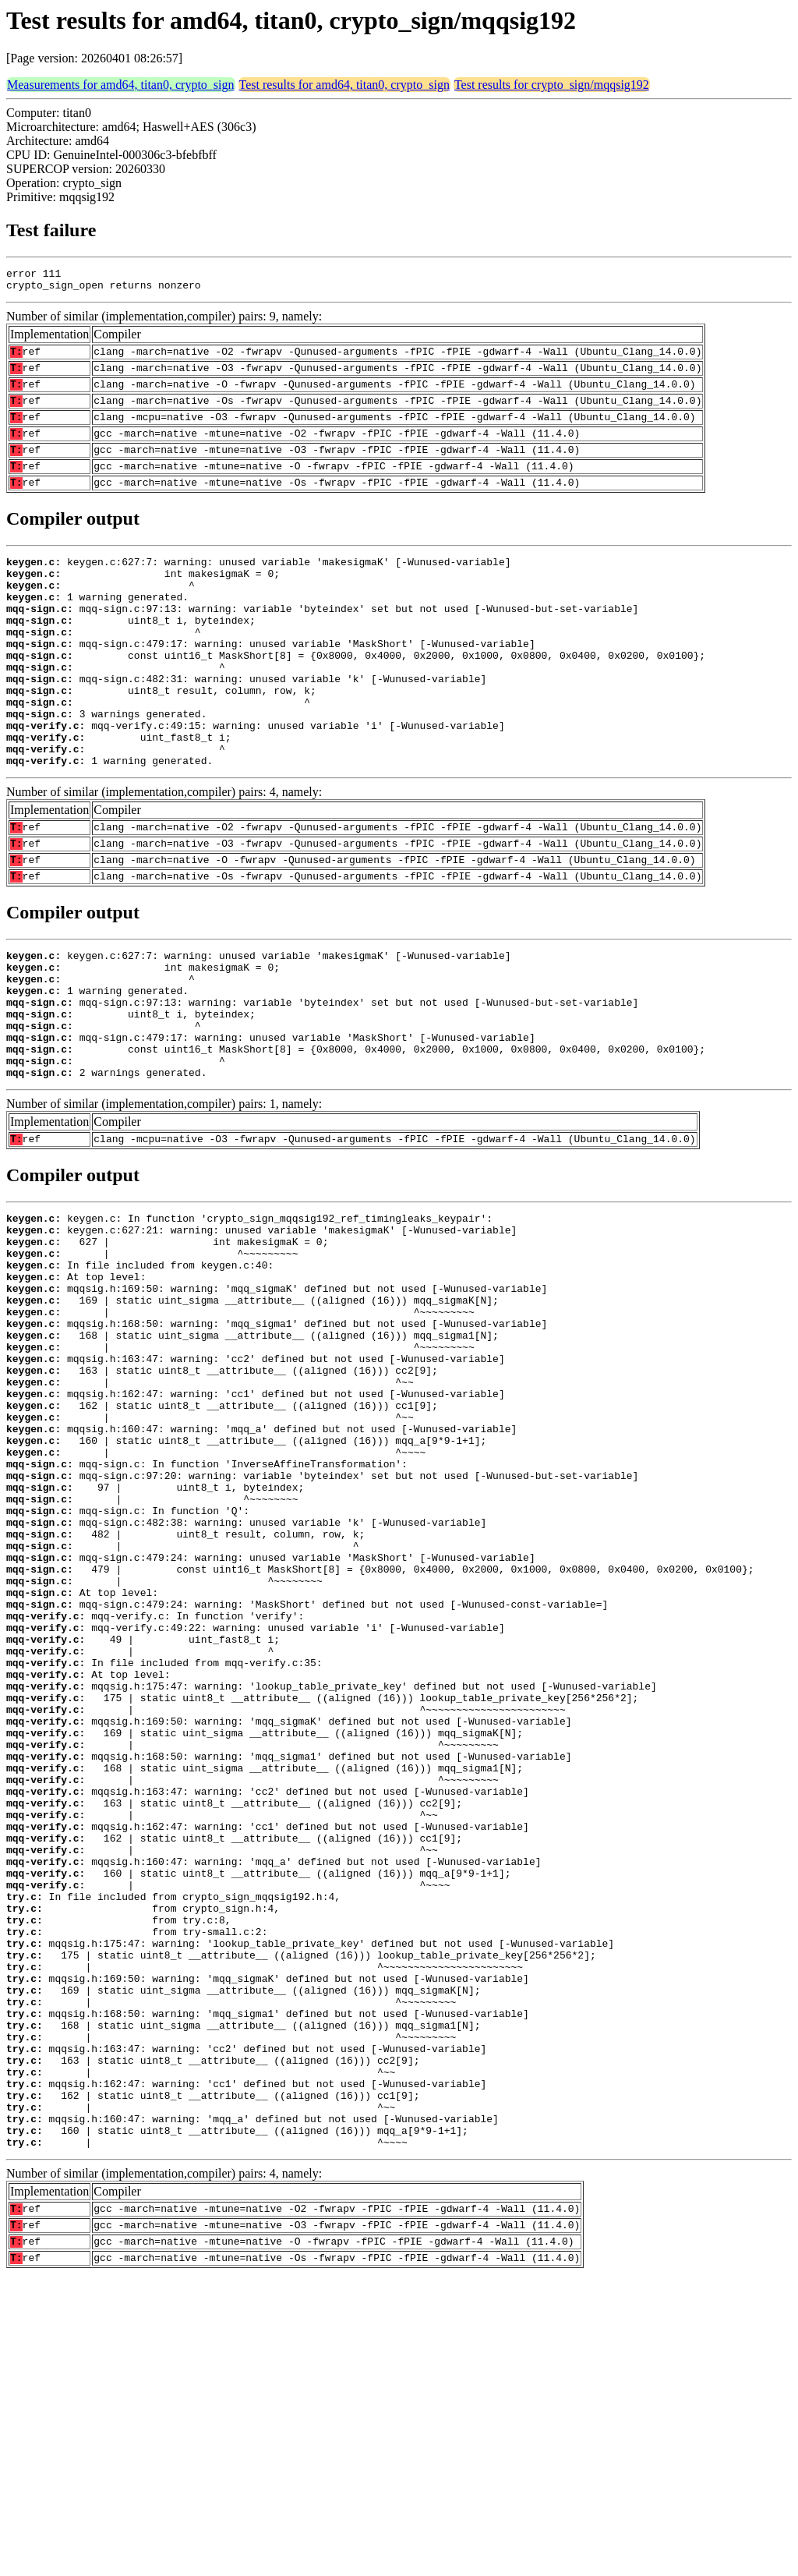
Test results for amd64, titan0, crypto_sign (344, 84)
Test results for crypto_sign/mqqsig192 (551, 84)
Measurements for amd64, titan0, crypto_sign (121, 84)
